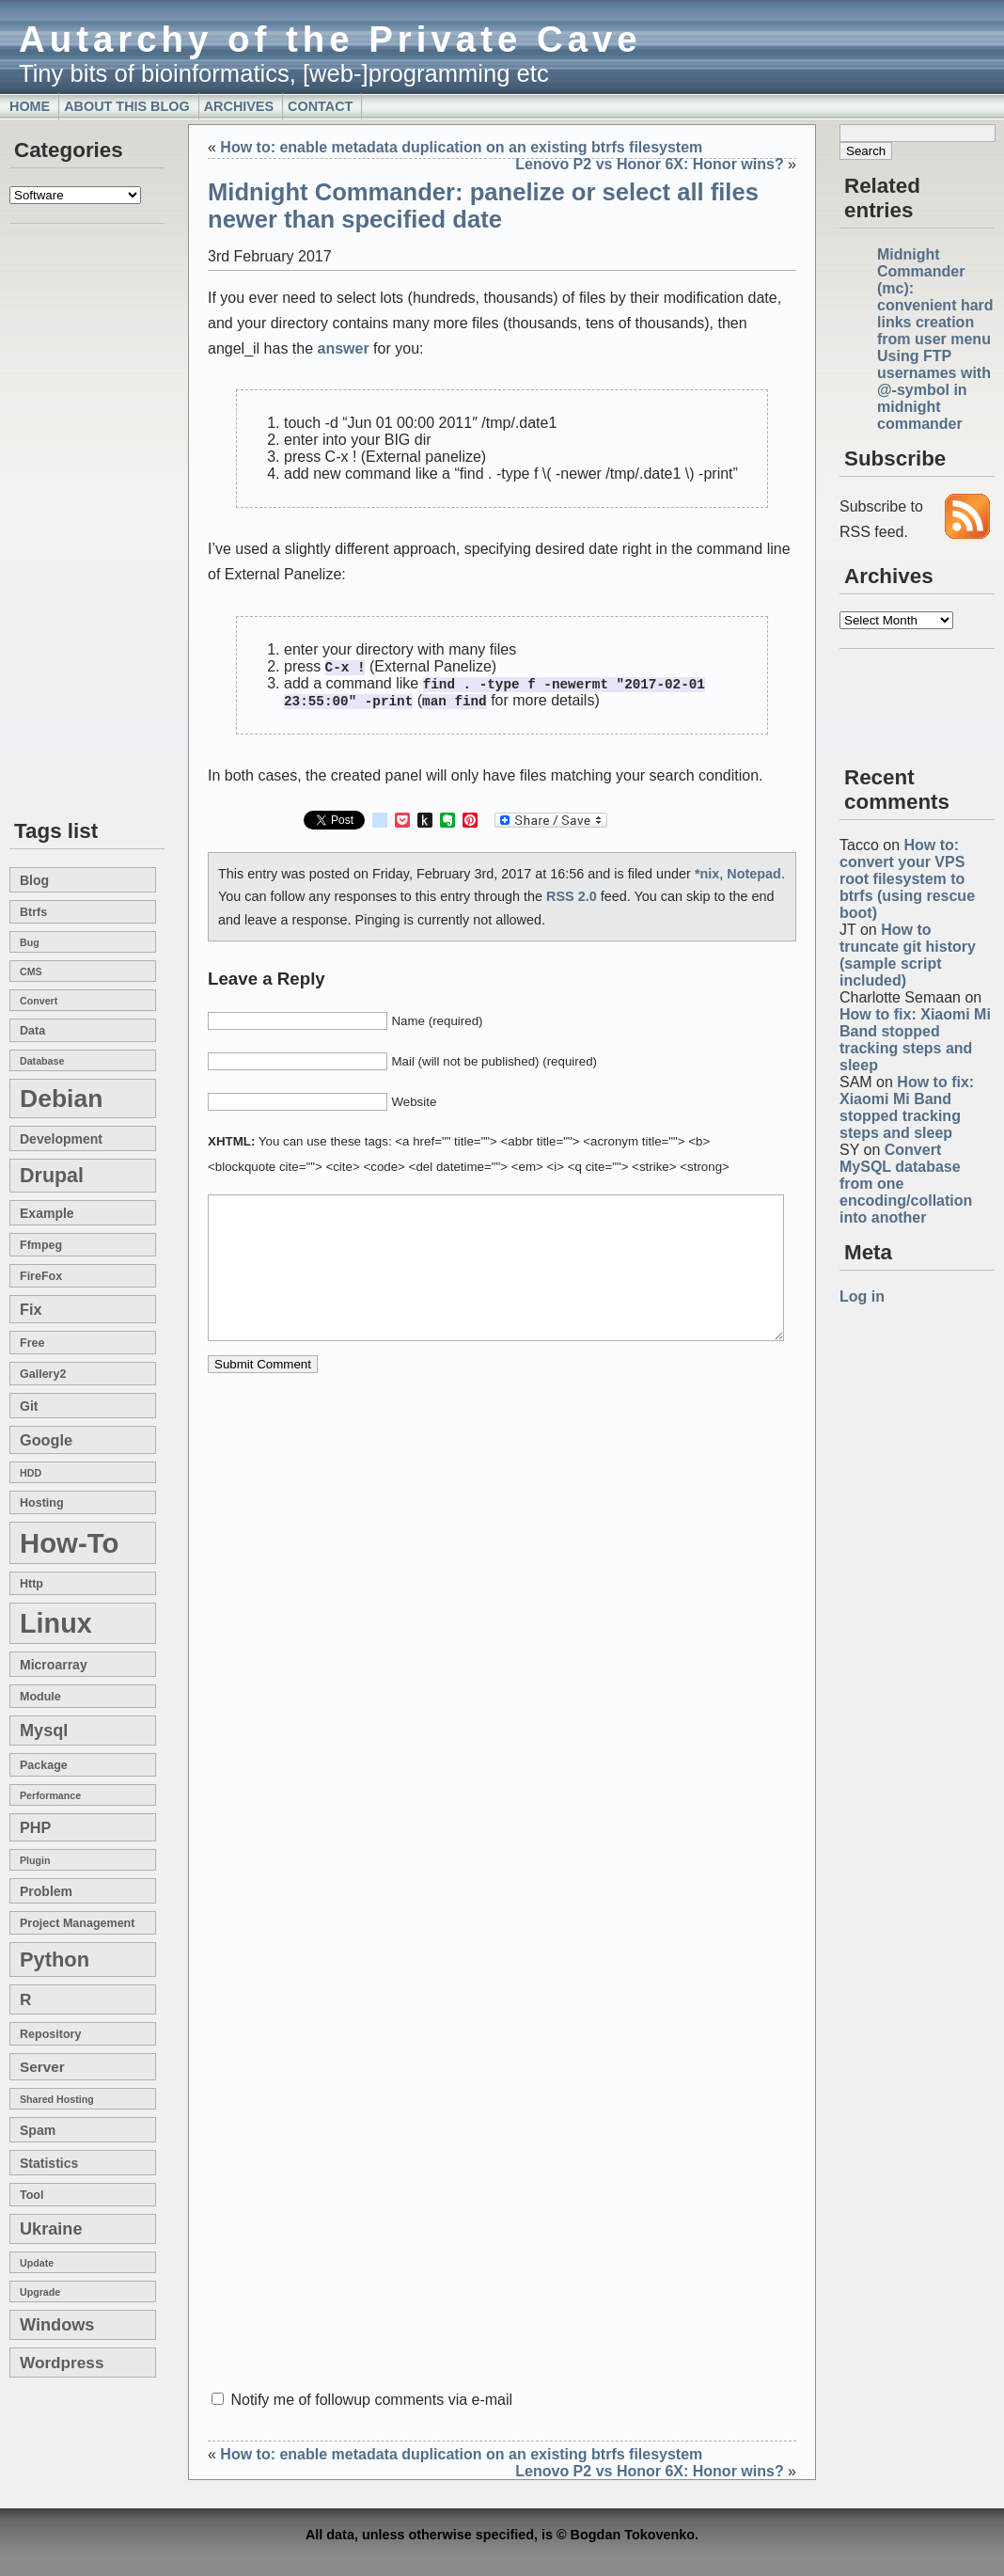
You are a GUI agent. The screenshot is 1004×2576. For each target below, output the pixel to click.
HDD (30, 1472)
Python (54, 1959)
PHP (35, 1827)
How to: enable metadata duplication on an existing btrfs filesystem (461, 147)
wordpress (61, 2362)
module (40, 1696)
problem (46, 1891)
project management (77, 1923)
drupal (52, 1175)
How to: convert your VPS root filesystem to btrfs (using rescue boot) (907, 879)
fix (30, 1309)
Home (29, 106)
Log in (862, 1296)
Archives (239, 106)
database (42, 1061)
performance (50, 1795)
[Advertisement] (65, 523)
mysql (44, 1730)
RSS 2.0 (571, 899)
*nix (707, 876)
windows (57, 2324)
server (42, 2067)
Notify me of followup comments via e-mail (371, 2400)
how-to (69, 1542)
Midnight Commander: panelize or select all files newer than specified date (483, 205)
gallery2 (43, 1374)
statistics (49, 2163)
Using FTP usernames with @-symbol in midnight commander (934, 390)
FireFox (41, 1276)
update (37, 2262)
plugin (35, 1860)
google (46, 1439)
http (31, 1583)
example (47, 1213)
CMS (31, 971)
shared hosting (57, 2099)
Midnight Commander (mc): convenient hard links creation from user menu (935, 296)
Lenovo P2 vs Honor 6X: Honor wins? (649, 164)
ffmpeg (41, 1245)
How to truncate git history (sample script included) (907, 955)
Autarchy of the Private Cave (330, 39)
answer (343, 348)
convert (38, 1000)
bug (29, 942)
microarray (53, 1664)
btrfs (33, 912)
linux (56, 1623)
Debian (61, 1098)
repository (50, 2034)
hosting (42, 1502)
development (61, 1138)
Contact (320, 106)
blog (34, 880)
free (32, 1343)
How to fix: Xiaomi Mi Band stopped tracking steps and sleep (915, 1039)
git (29, 1406)
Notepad (754, 876)
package (44, 1765)
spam (37, 2130)
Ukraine (51, 2229)
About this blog (127, 106)
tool (31, 2195)
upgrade (40, 2292)
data (32, 1030)
